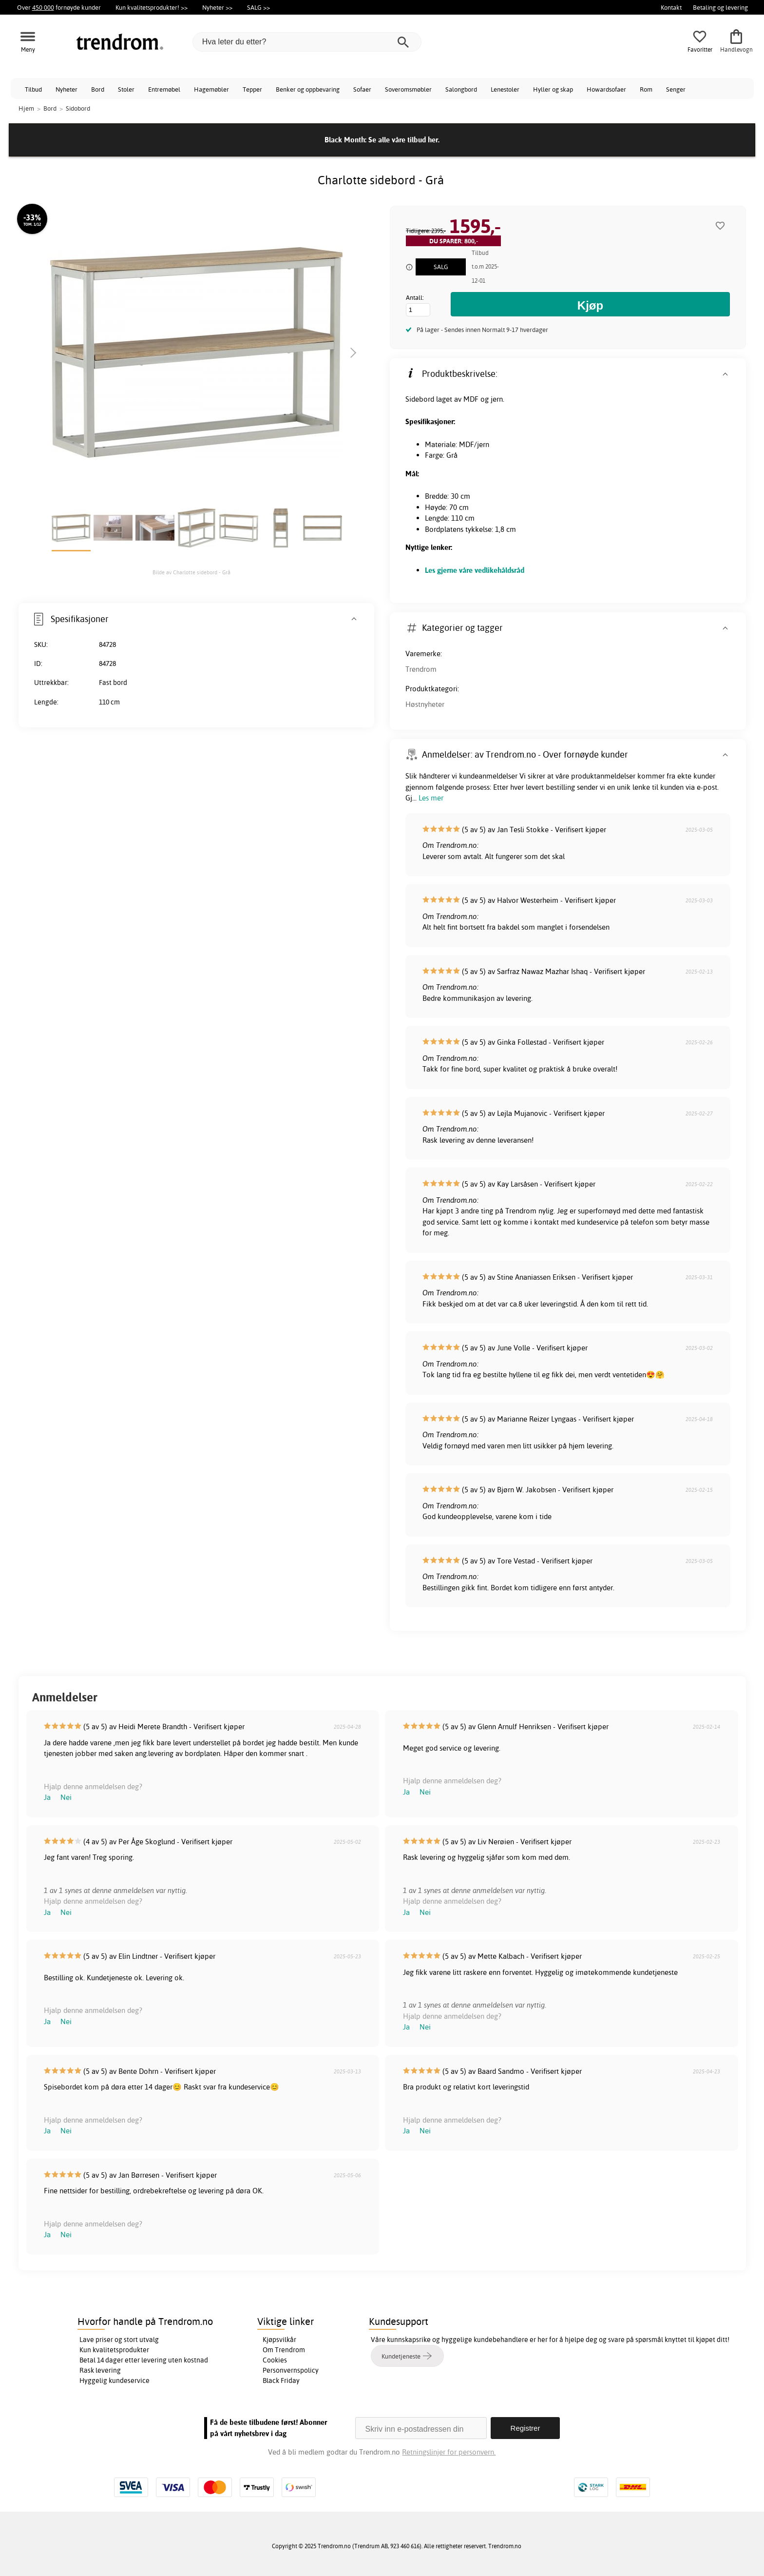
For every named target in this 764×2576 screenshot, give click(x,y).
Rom (646, 89)
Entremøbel (164, 89)
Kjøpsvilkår (279, 2339)
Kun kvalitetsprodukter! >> (151, 7)
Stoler (126, 89)
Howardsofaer (606, 89)
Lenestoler (505, 89)
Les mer (431, 797)
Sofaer (362, 89)
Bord (97, 89)
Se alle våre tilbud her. (403, 139)
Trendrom (421, 669)
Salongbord (461, 89)
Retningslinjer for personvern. (449, 2452)
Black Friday (281, 2380)
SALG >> (258, 7)
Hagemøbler (211, 89)
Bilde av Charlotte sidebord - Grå (191, 572)
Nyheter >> (217, 7)
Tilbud (33, 89)
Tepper (252, 89)
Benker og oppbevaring (308, 89)
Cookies (275, 2360)
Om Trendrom (284, 2349)
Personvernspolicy (291, 2370)
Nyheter (66, 89)
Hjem (26, 108)
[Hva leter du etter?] (306, 42)
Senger (676, 89)
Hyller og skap (553, 89)
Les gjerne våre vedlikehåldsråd (474, 570)
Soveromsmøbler (408, 89)
